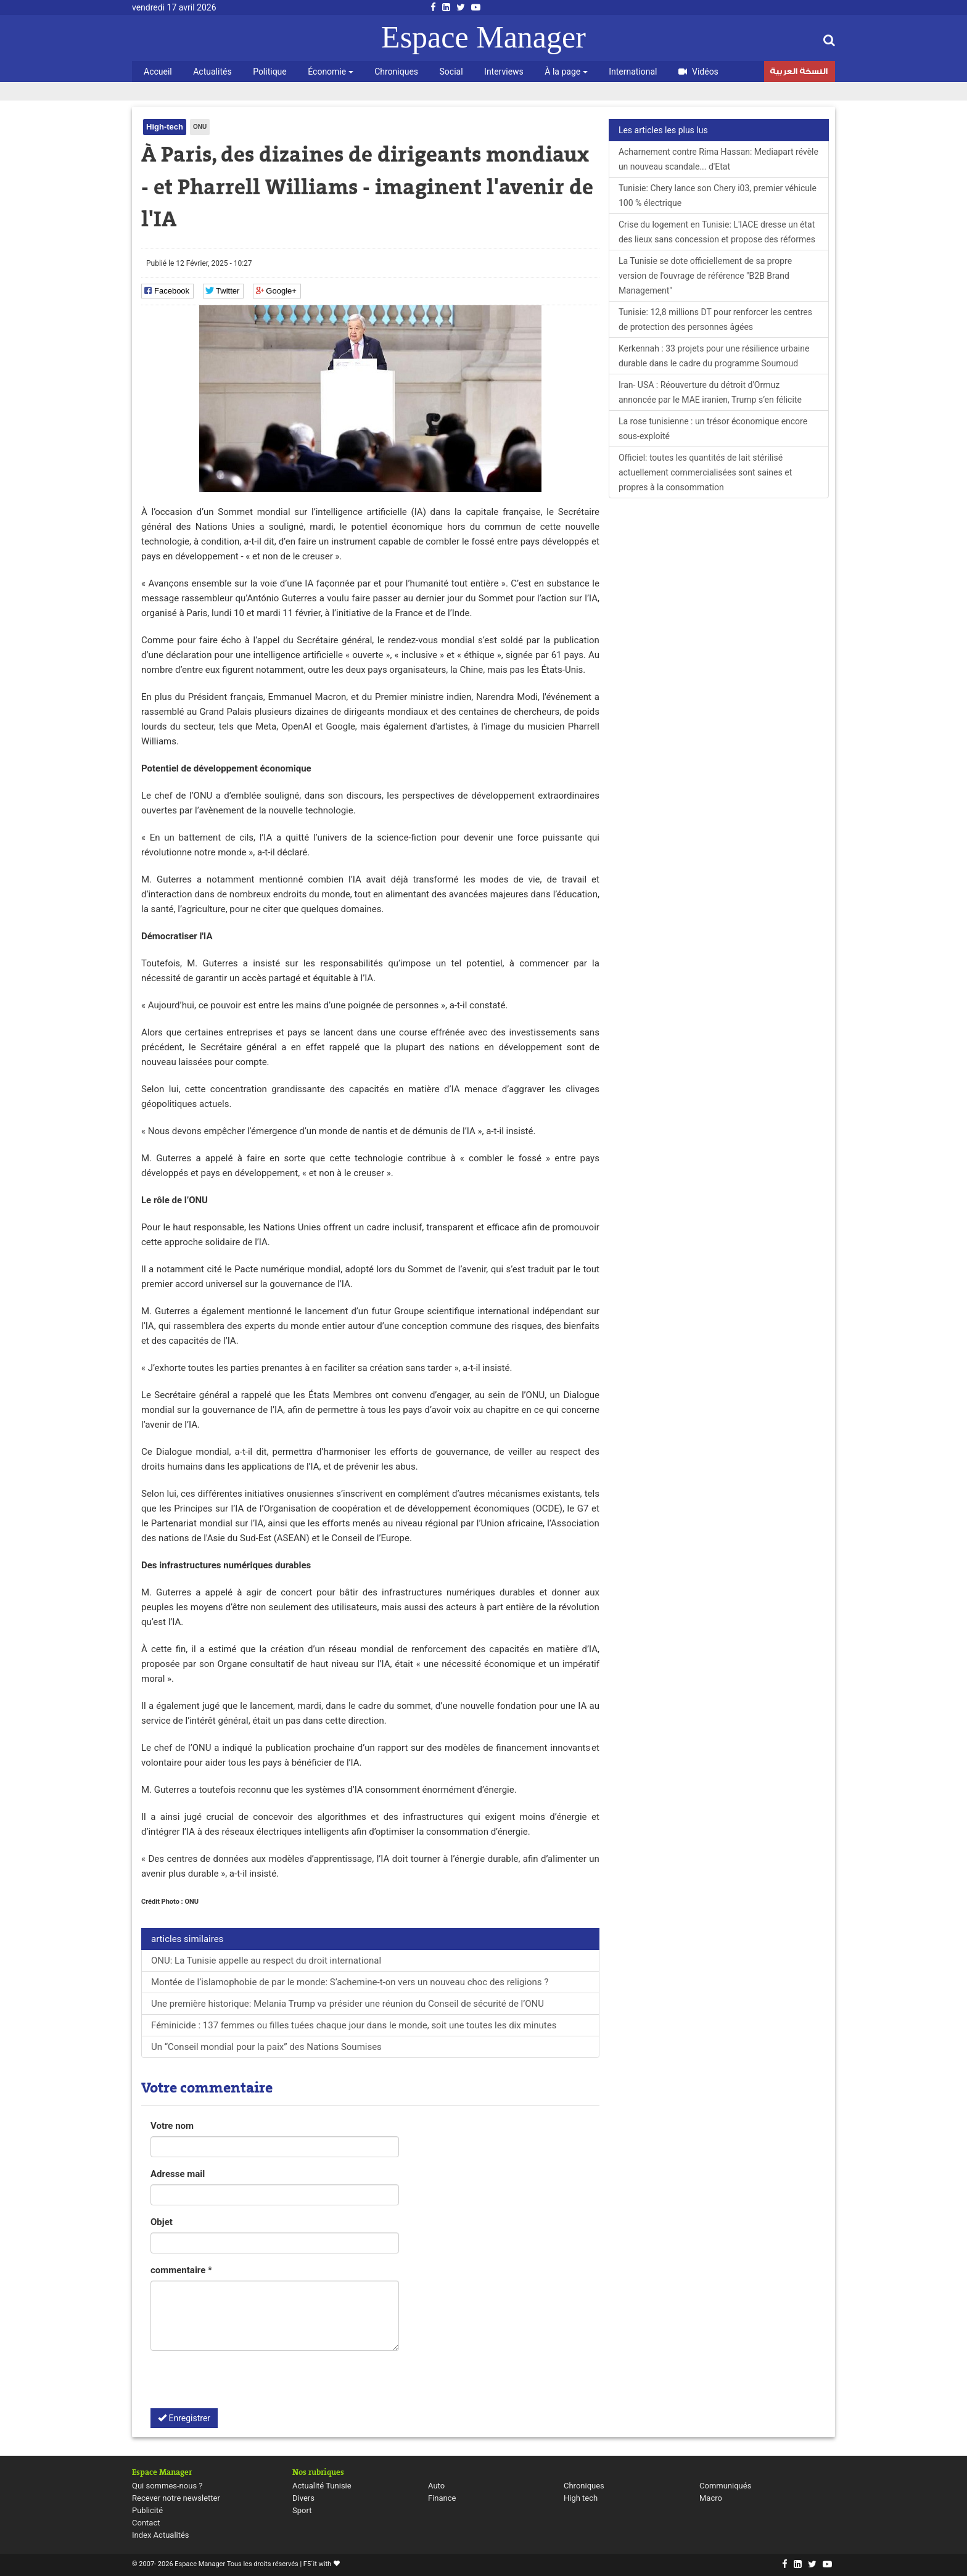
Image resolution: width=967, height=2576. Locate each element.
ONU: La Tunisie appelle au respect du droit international (266, 1960)
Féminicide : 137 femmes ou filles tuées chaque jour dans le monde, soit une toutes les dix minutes (353, 2025)
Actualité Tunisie (322, 2485)
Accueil (158, 71)
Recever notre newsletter (176, 2498)
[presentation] (244, 2384)
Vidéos (698, 71)
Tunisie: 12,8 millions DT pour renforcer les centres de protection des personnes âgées (715, 319)
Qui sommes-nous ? (167, 2485)
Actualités (212, 71)
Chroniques (396, 71)
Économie (330, 71)
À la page (566, 71)
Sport (301, 2510)
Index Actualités (160, 2535)
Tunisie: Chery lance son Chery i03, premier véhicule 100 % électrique (718, 195)
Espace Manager (483, 37)
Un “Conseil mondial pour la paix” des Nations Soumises (266, 2046)
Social (451, 71)
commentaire (181, 2270)
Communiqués (725, 2485)
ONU (200, 126)
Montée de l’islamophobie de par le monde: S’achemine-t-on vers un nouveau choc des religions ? (349, 1982)
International (633, 71)
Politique (270, 71)
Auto (436, 2485)
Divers (303, 2498)
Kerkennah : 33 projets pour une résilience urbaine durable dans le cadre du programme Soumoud (714, 356)
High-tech (164, 126)
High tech (581, 2498)
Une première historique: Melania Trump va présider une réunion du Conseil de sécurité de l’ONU (347, 2003)
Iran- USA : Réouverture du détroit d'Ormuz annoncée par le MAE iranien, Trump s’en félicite (710, 392)
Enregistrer (184, 2418)
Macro (710, 2498)
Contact (146, 2522)
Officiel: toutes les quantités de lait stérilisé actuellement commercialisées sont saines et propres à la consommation (705, 472)
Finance (442, 2498)
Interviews (504, 71)
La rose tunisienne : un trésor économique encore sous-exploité (713, 428)
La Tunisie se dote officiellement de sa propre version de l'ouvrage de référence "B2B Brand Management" (705, 275)
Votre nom (172, 2125)
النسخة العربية (799, 73)
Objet (161, 2222)
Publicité (147, 2510)
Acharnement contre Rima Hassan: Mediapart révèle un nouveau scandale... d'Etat (718, 159)
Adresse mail (177, 2173)
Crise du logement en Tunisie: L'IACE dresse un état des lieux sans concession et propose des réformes (717, 232)
